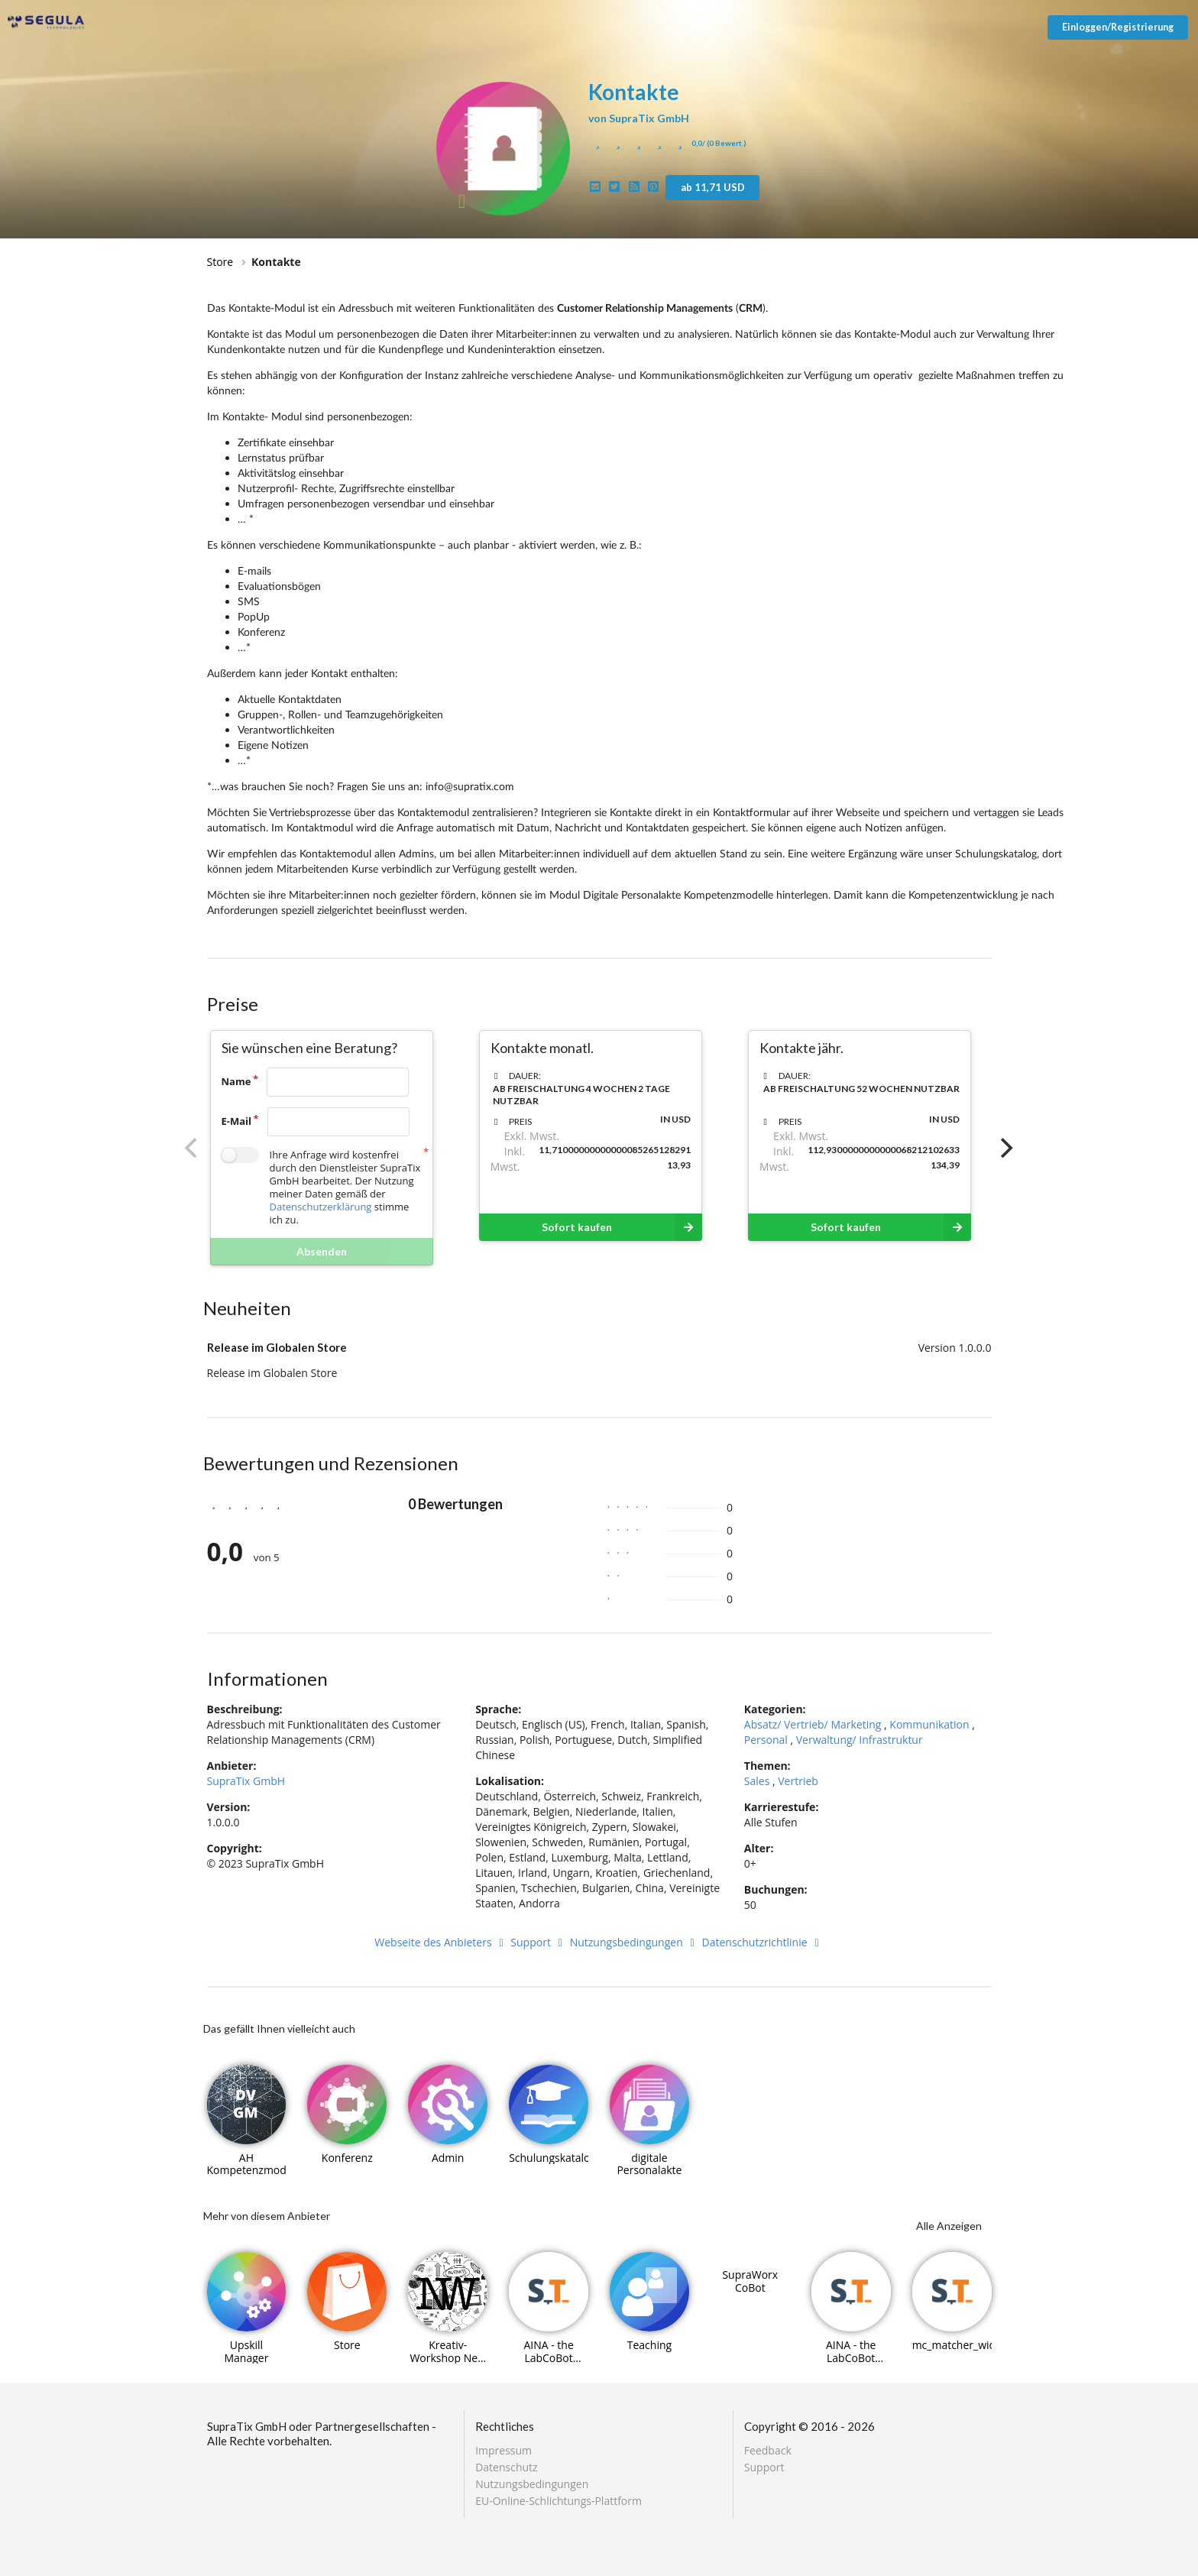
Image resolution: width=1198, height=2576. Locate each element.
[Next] (1005, 1148)
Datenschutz (506, 2467)
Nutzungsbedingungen (634, 1942)
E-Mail (237, 1121)
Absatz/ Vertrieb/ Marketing (813, 1724)
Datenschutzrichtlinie (763, 1942)
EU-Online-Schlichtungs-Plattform (558, 2500)
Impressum (503, 2451)
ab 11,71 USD (713, 187)
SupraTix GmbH (246, 1781)
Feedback (768, 2451)
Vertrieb (798, 1781)
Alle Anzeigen (949, 2225)
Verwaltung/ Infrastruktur (859, 1739)
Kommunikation (929, 1724)
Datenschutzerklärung (321, 1206)
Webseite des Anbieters (440, 1942)
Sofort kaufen (622, 1227)
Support (538, 1942)
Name (236, 1081)
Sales (757, 1781)
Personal (766, 1739)
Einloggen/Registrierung (1118, 27)
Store (220, 261)
